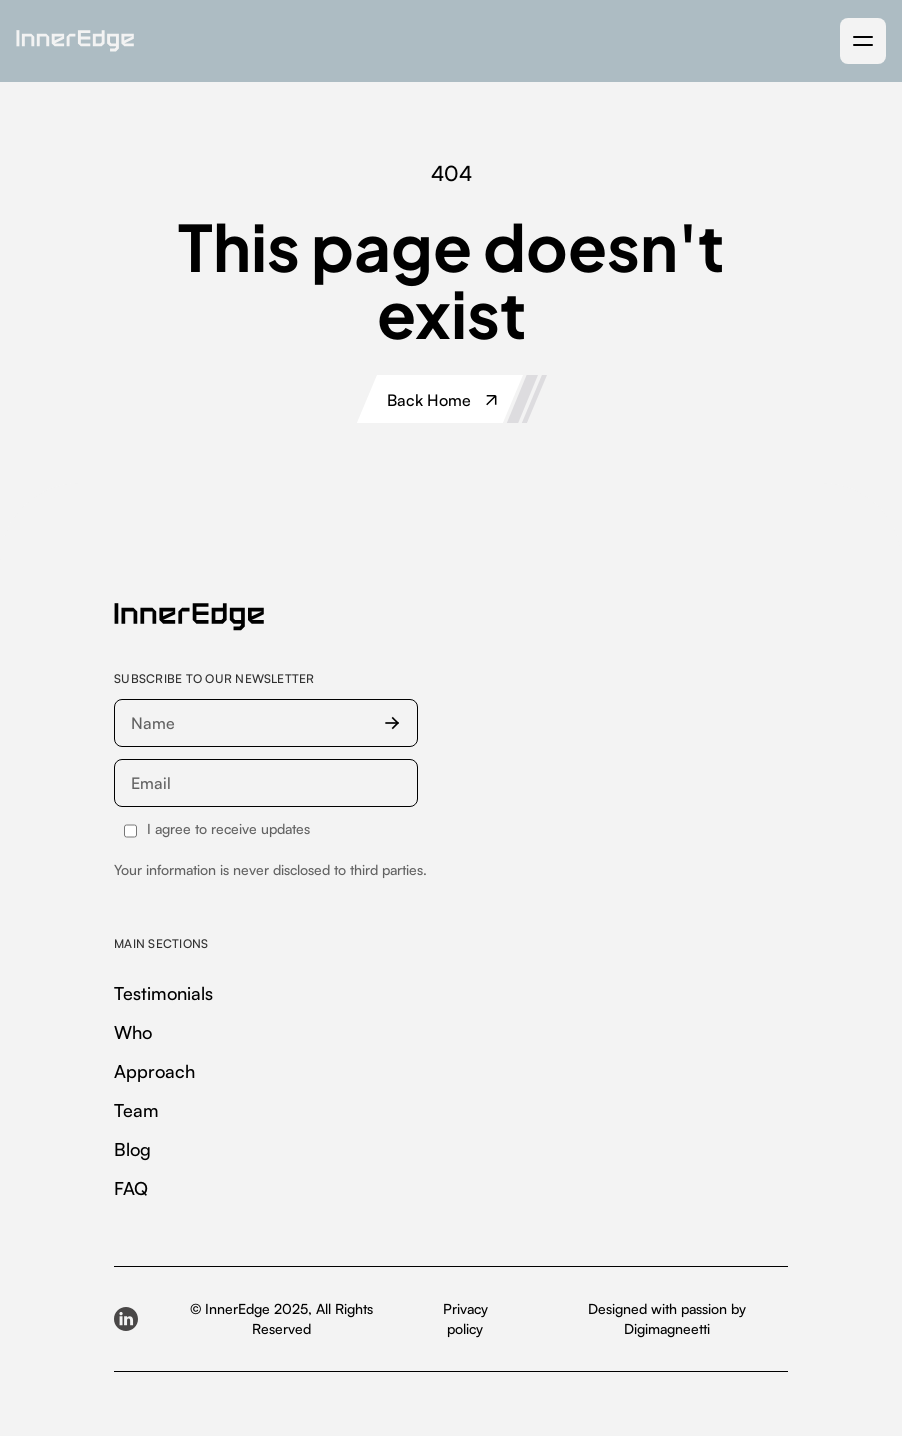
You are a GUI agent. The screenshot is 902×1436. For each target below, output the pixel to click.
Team (136, 1110)
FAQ (131, 1188)
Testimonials (163, 993)
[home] (75, 41)
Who (133, 1032)
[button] (863, 41)
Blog (132, 1149)
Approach (154, 1071)
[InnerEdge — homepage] (189, 617)
